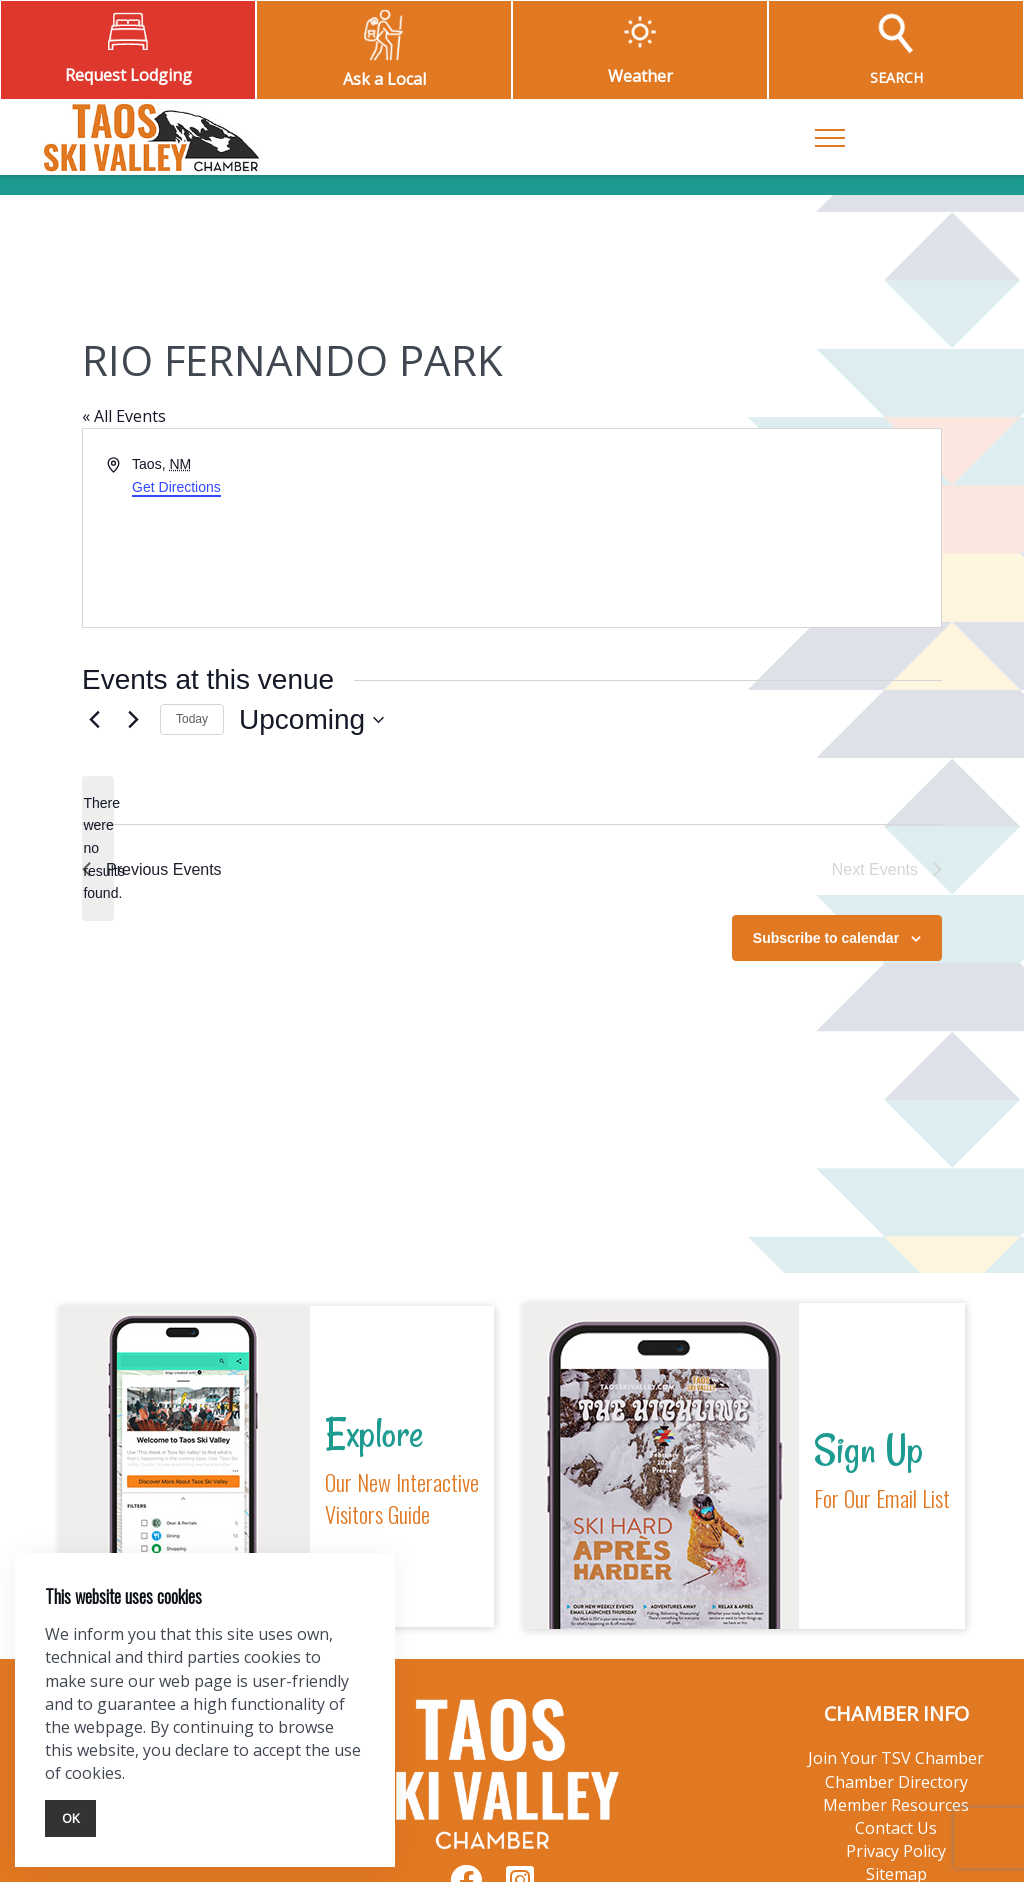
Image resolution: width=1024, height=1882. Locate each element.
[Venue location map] (725, 528)
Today (192, 719)
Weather (640, 76)
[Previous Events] (94, 720)
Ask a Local (384, 79)
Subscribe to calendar (826, 938)
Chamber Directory (896, 1782)
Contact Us (896, 1828)
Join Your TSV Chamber (896, 1758)
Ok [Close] (70, 1818)
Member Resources (896, 1805)
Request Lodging (128, 75)
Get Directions (176, 487)
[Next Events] (133, 720)
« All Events (124, 416)
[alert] (98, 848)
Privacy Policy (896, 1851)
